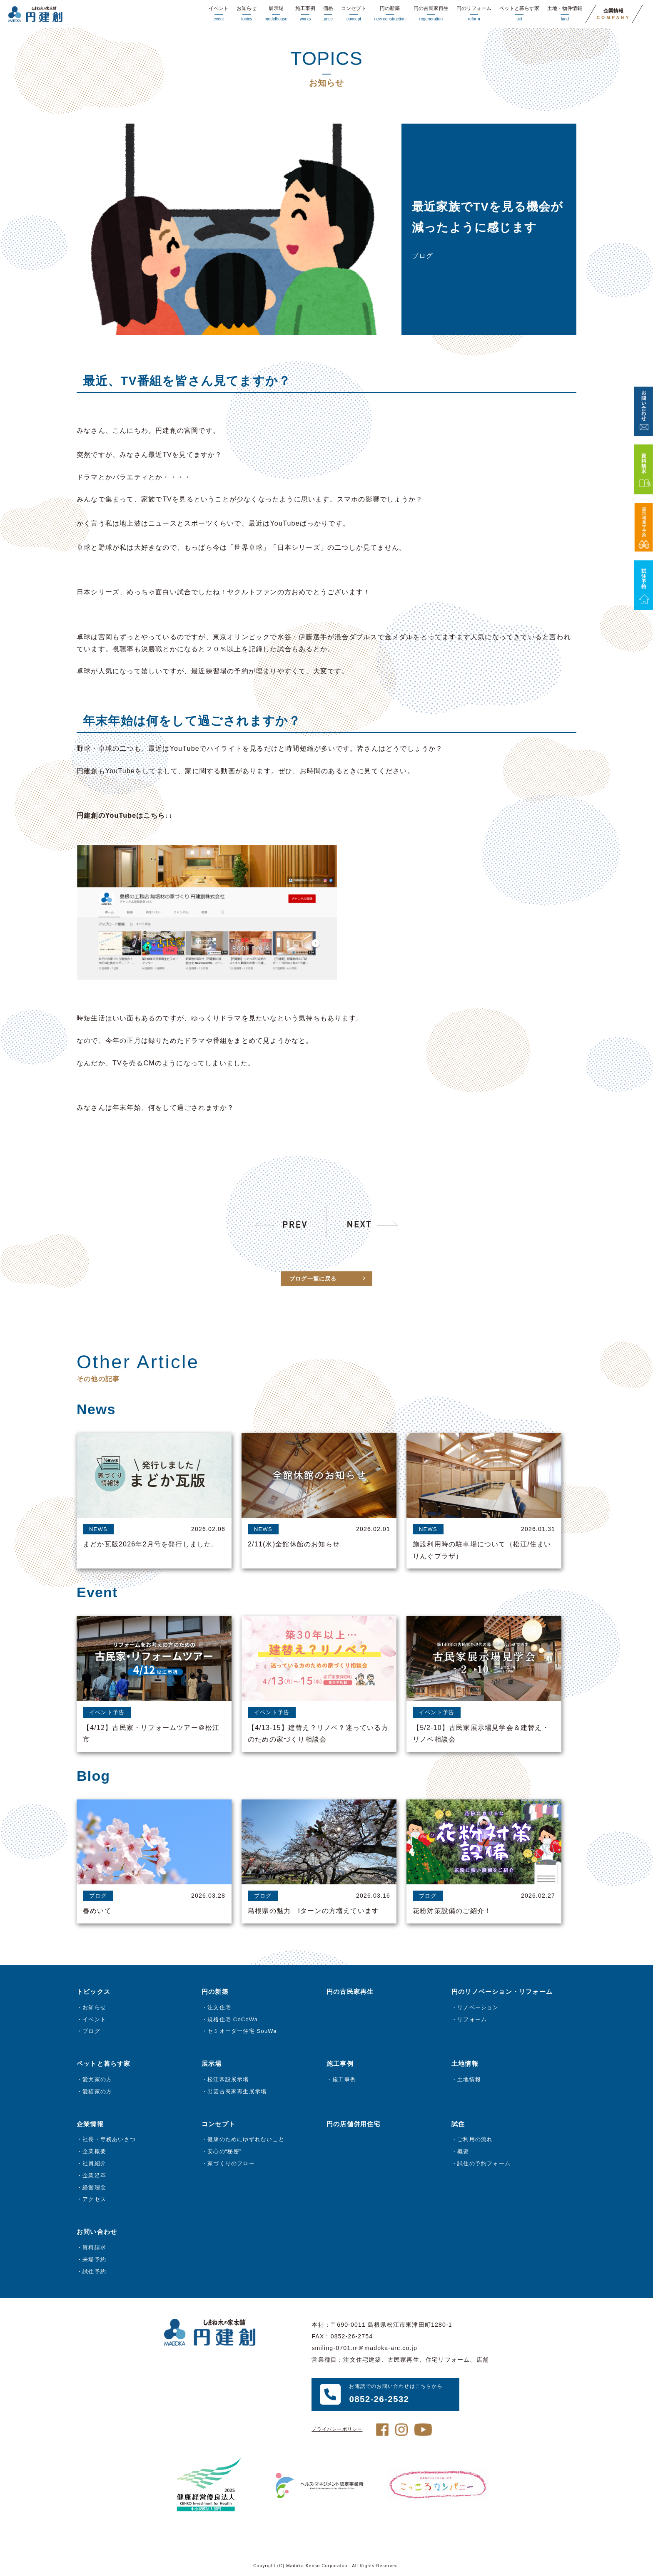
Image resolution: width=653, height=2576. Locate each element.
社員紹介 (94, 2163)
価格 (328, 14)
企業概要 (94, 2151)
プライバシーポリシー (337, 2429)
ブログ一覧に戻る (313, 1299)
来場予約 (94, 2259)
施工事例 (305, 14)
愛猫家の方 (97, 2091)
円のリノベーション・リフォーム (502, 1991)
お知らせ (247, 14)
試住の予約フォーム (484, 2163)
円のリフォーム (473, 14)
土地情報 (469, 2079)
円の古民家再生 (431, 14)
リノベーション (477, 2007)
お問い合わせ (97, 2231)
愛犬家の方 (97, 2079)
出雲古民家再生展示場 (237, 2091)
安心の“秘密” (224, 2151)
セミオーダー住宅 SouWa (242, 2031)
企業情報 (614, 14)
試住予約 (94, 2271)
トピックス (93, 1991)
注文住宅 (219, 2007)
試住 (458, 2123)
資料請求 (94, 2247)
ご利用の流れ (475, 2139)
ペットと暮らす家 (519, 14)
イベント (219, 14)
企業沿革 (94, 2175)
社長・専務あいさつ (109, 2139)
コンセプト (353, 14)
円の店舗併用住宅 (353, 2123)
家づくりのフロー (231, 2163)
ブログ (91, 2031)
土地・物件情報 (564, 14)
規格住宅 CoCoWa (232, 2019)
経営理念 (94, 2187)
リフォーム (472, 2019)
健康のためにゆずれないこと (245, 2139)
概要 (463, 2151)
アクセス (94, 2199)
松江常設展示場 (228, 2079)
